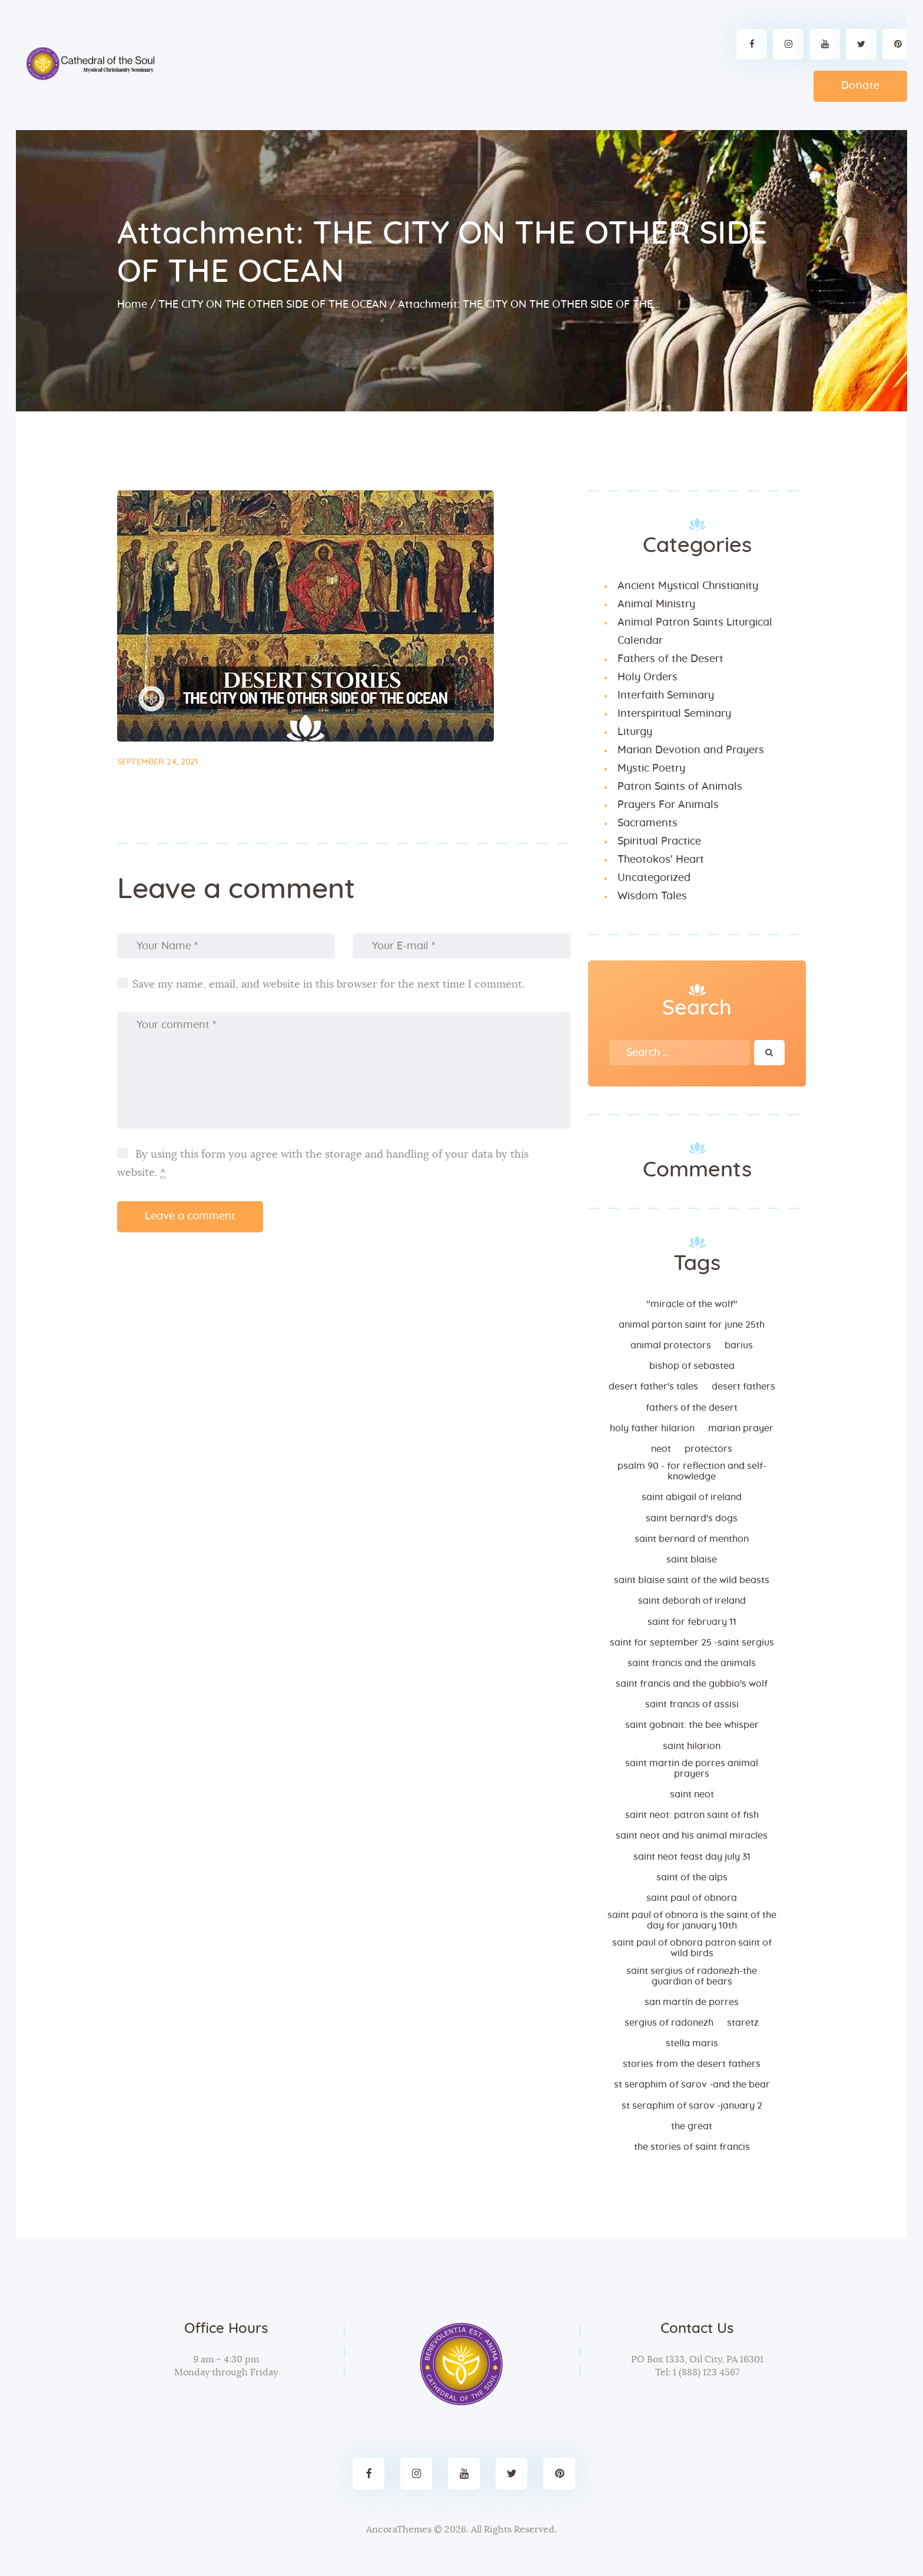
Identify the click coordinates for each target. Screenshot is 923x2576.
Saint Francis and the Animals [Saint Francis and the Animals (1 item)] (691, 1663)
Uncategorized (653, 878)
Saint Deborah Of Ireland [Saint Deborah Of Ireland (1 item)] (692, 1601)
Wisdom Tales (652, 896)
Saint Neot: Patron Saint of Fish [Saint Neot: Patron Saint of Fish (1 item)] (692, 1815)
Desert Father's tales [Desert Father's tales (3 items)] (653, 1386)
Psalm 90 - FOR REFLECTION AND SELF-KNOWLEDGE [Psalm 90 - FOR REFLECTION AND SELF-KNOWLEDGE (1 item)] (691, 1471)
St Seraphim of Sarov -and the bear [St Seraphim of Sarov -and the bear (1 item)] (692, 2084)
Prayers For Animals (668, 805)
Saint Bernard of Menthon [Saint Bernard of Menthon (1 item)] (692, 1539)
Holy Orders (647, 677)
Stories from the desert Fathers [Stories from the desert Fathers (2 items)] (692, 2064)
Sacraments (647, 823)
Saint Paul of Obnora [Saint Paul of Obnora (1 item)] (691, 1898)
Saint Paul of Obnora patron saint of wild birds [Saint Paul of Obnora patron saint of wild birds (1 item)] (692, 1948)
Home (132, 305)
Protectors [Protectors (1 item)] (708, 1449)
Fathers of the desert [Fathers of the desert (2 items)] (692, 1407)
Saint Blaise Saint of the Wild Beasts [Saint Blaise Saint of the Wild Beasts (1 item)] (691, 1580)
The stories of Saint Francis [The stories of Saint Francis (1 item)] (692, 2147)
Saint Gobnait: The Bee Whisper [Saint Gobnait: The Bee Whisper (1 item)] (692, 1725)
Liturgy (634, 732)
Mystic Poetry (651, 768)
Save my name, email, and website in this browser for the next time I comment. (328, 984)
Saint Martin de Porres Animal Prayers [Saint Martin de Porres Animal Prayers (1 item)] (691, 1769)
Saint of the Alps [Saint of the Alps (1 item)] (692, 1877)
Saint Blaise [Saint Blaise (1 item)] (691, 1559)
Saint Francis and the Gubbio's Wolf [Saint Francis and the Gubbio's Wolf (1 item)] (692, 1683)
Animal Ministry (656, 604)
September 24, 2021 (157, 762)
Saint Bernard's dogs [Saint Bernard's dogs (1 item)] (692, 1518)
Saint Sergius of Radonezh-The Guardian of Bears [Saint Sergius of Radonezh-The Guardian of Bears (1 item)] (691, 1976)
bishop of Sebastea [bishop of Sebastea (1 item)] (692, 1366)
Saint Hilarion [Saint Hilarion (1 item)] (692, 1746)
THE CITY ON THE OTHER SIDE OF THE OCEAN (272, 305)
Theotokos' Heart (660, 860)
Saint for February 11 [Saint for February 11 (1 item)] (692, 1622)
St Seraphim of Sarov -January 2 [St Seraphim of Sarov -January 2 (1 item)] (692, 2105)
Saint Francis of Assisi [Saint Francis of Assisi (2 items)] (692, 1704)
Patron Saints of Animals (679, 787)
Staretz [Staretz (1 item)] (743, 2022)
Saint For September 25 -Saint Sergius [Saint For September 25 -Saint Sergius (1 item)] (692, 1642)
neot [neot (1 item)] (661, 1449)
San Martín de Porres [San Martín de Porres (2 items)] (692, 2002)
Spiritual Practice (659, 841)
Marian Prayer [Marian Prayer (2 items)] (740, 1428)
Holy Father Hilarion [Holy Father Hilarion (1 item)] (652, 1428)
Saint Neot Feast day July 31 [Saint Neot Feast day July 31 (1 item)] (692, 1857)
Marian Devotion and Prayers (690, 750)
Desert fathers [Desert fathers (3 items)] (743, 1386)
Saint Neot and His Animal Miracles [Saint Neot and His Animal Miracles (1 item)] (692, 1835)
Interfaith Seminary (665, 695)
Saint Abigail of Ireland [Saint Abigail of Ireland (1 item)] (692, 1497)
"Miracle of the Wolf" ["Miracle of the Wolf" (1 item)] (692, 1304)
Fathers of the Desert (670, 659)
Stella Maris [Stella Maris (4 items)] (692, 2043)
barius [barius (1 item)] (739, 1345)
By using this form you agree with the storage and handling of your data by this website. (323, 1164)
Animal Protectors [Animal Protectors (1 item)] (670, 1345)
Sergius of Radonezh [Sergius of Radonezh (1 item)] (669, 2022)
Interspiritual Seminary (674, 714)
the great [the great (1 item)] (691, 2126)
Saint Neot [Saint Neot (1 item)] (692, 1794)
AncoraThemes (398, 2529)
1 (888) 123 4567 (704, 2372)
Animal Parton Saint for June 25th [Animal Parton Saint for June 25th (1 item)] (692, 1324)
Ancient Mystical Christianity (687, 586)
